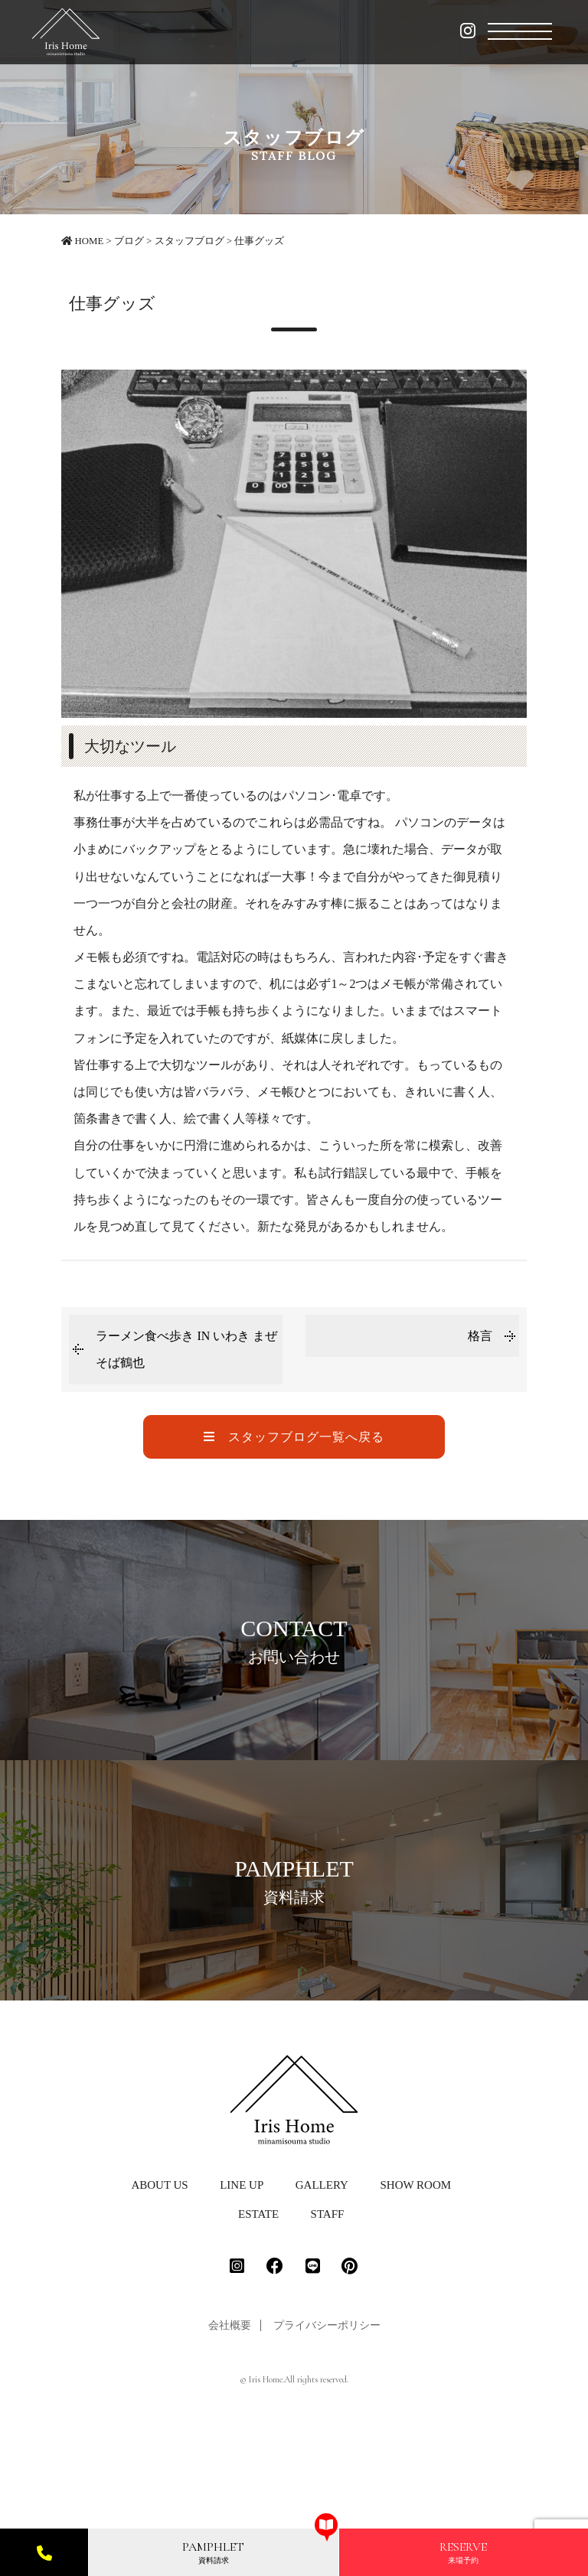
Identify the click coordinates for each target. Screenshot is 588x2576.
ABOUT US (159, 2298)
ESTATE (258, 2327)
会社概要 (229, 2438)
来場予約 (463, 2552)
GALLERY (322, 2298)
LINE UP (241, 2298)
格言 (480, 1335)
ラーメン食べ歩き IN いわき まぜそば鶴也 (186, 1349)
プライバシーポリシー (327, 2438)
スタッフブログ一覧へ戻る (294, 1436)
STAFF (328, 2327)
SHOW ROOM (415, 2298)
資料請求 (213, 2552)
